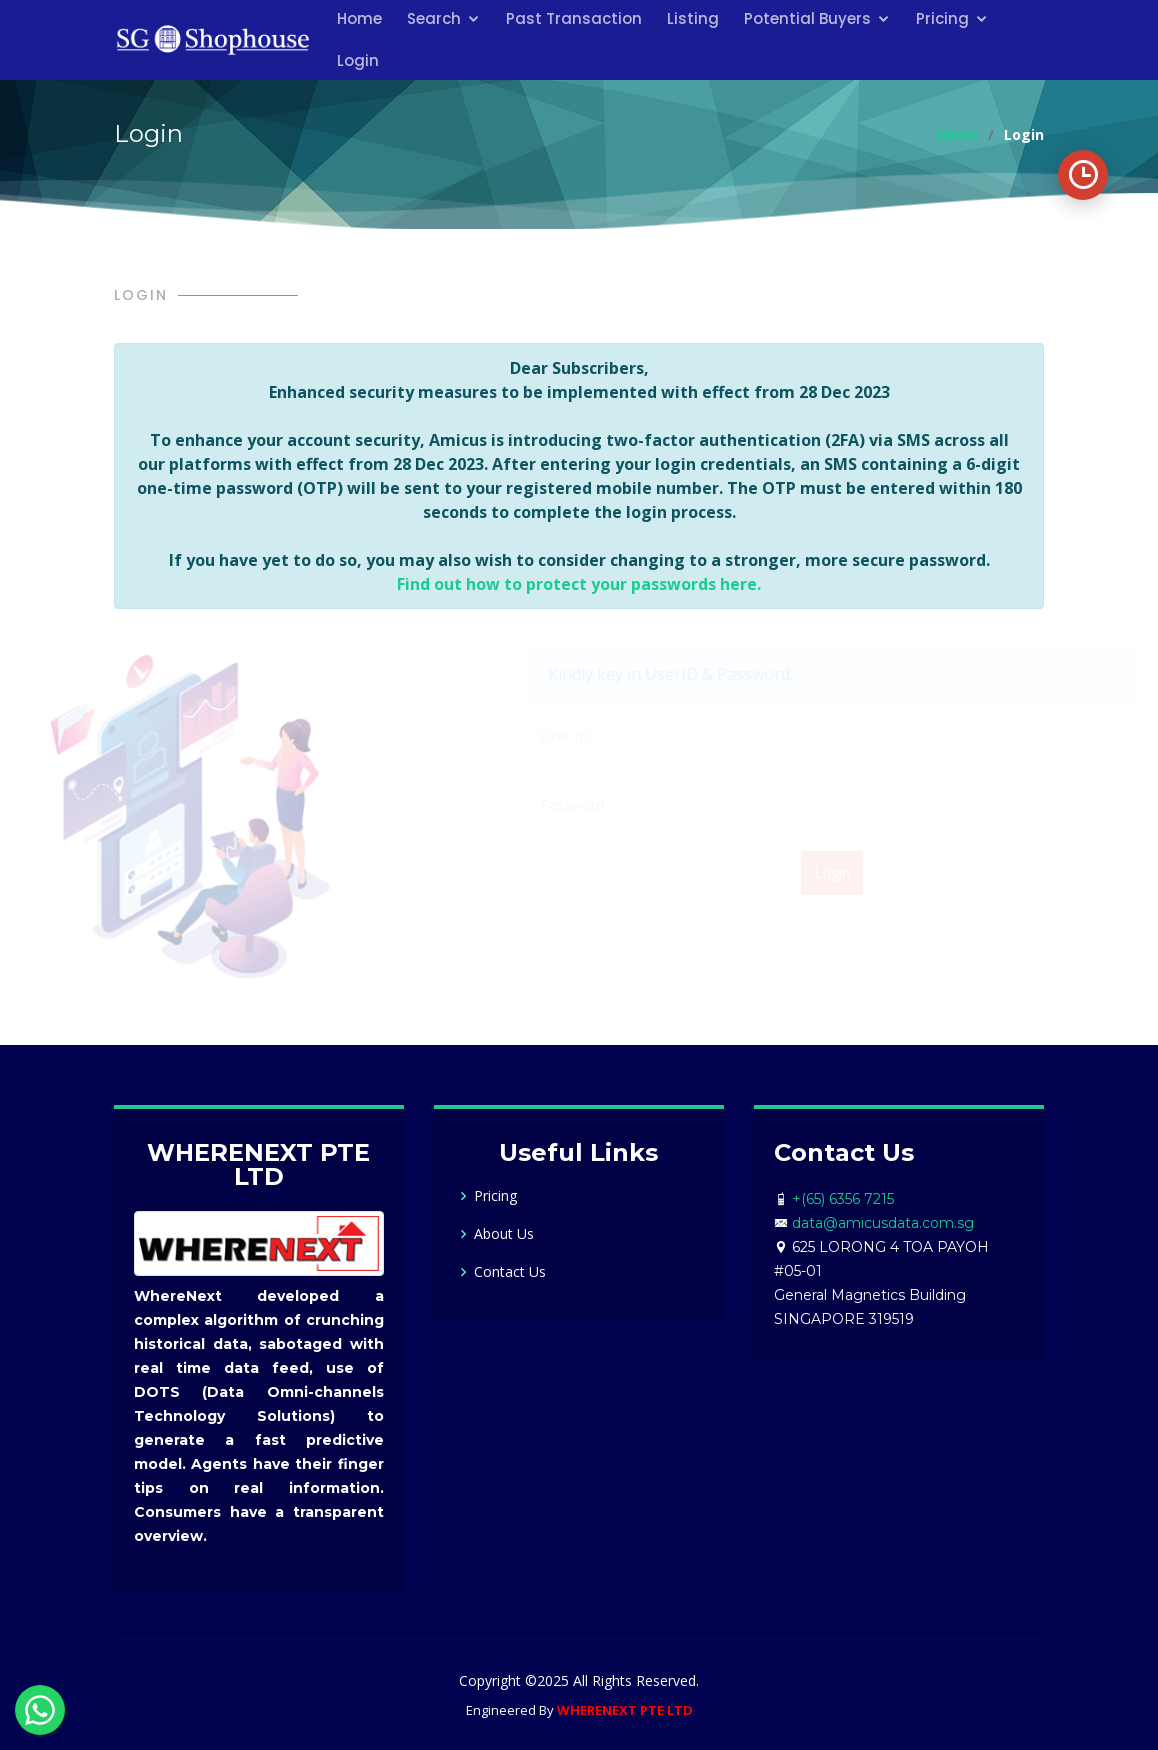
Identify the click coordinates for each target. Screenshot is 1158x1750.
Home (957, 134)
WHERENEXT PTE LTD (625, 1710)
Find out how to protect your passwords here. (579, 584)
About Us (504, 1234)
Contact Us (510, 1272)
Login (358, 60)
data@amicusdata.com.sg (883, 1223)
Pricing (495, 1196)
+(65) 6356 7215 (843, 1199)
